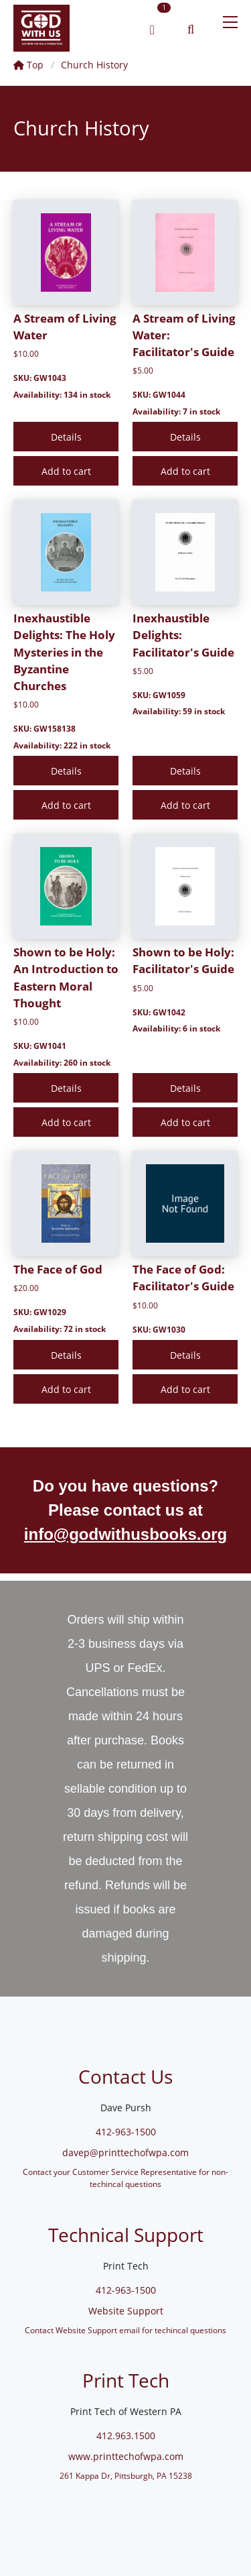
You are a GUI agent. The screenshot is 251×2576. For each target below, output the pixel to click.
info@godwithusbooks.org (125, 1534)
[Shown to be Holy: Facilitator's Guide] (185, 886)
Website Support (125, 2310)
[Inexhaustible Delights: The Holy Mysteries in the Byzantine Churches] (65, 552)
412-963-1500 (126, 2131)
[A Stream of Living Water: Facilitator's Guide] (185, 252)
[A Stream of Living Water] (65, 252)
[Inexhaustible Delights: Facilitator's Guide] (185, 552)
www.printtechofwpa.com (125, 2456)
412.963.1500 (125, 2435)
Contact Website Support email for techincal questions (125, 2330)
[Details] (65, 436)
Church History (94, 64)
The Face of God (57, 1269)
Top (28, 64)
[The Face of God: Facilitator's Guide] (185, 1203)
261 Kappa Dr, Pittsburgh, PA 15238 (126, 2475)
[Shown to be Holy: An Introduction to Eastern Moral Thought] (65, 886)
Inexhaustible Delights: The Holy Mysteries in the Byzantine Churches (64, 651)
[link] (41, 30)
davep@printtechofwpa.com (125, 2152)
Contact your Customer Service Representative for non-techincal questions (125, 2177)
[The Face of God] (65, 1203)
